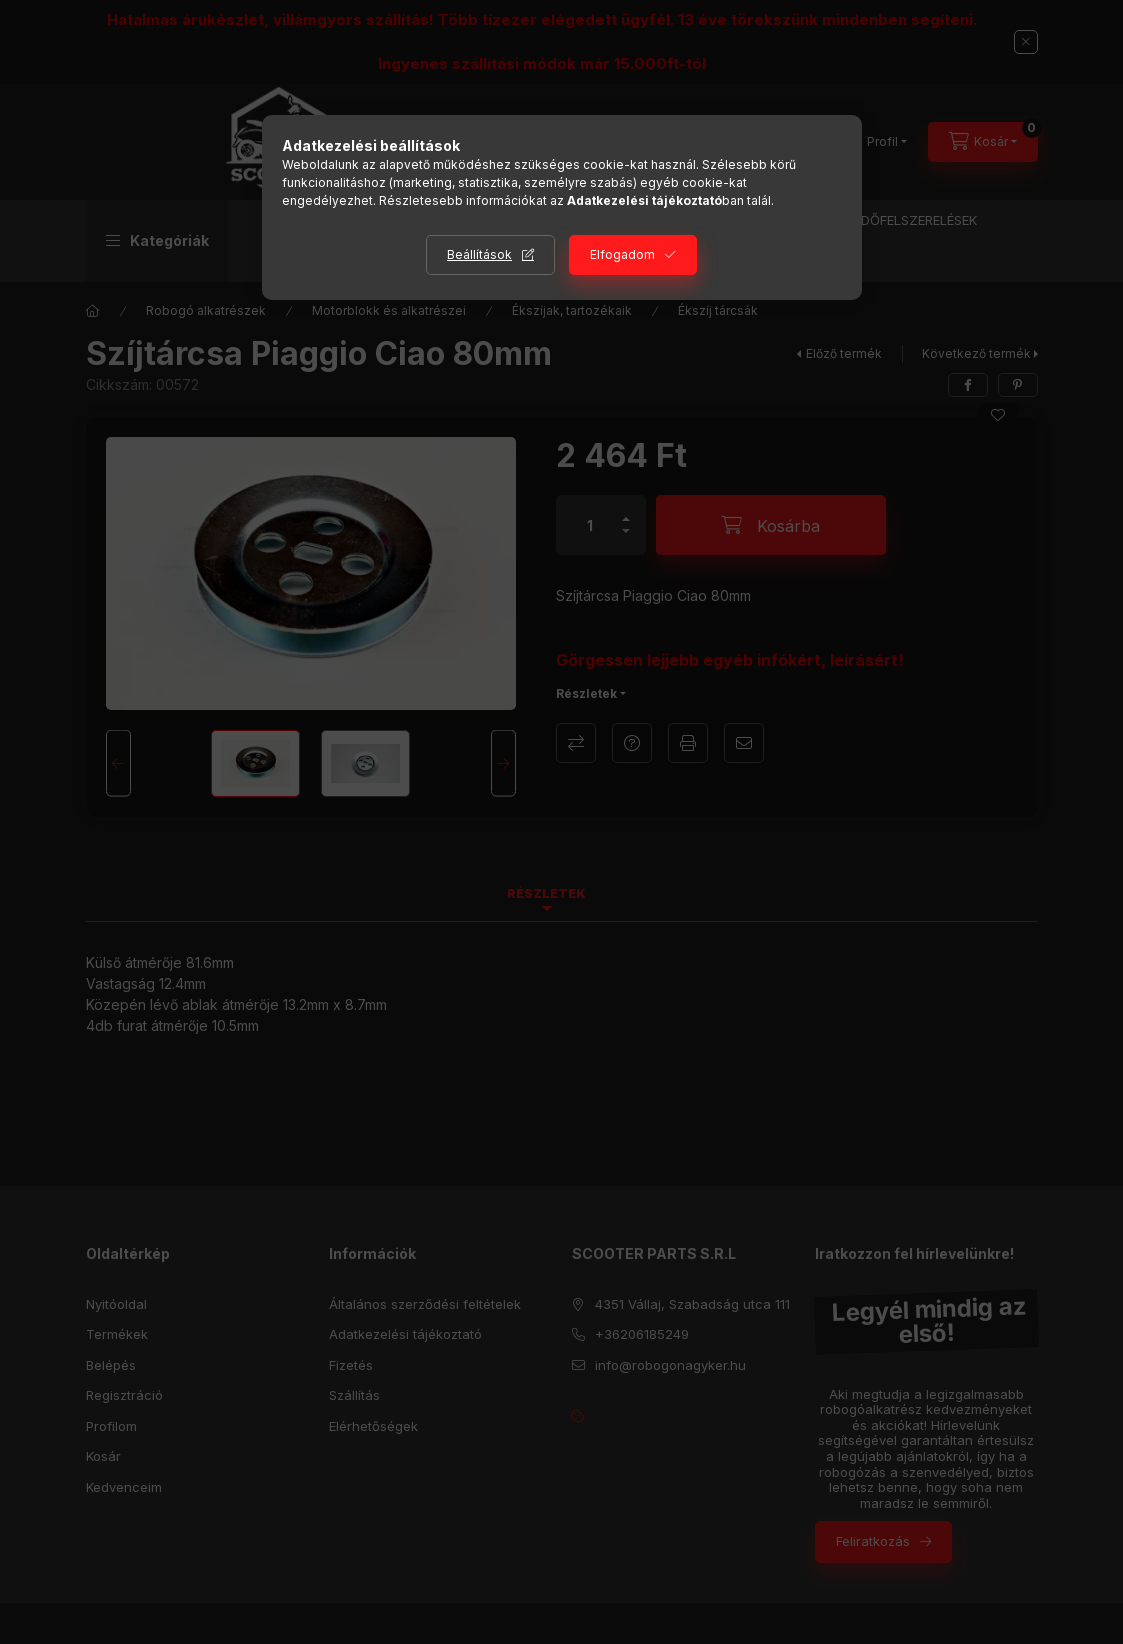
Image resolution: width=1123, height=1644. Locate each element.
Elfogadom (622, 254)
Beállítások (479, 254)
